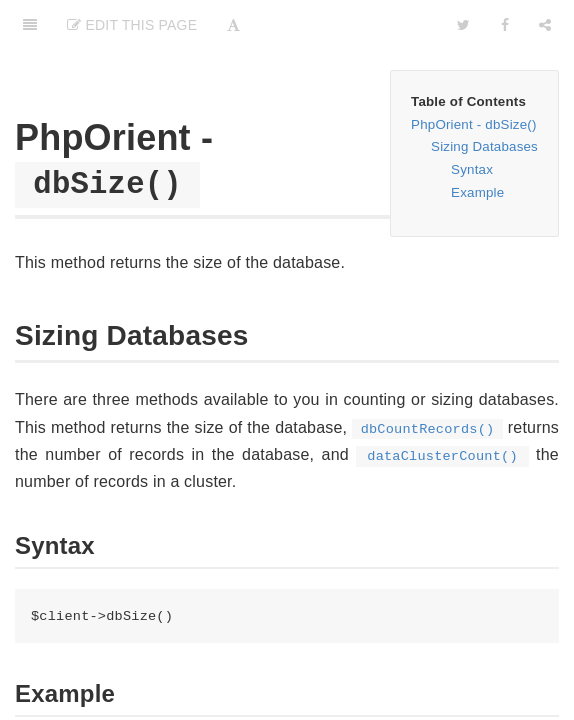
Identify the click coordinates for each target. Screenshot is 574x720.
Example (477, 192)
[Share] (545, 25)
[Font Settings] (233, 25)
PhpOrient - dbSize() (473, 124)
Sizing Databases (484, 146)
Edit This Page (132, 25)
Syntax (472, 169)
